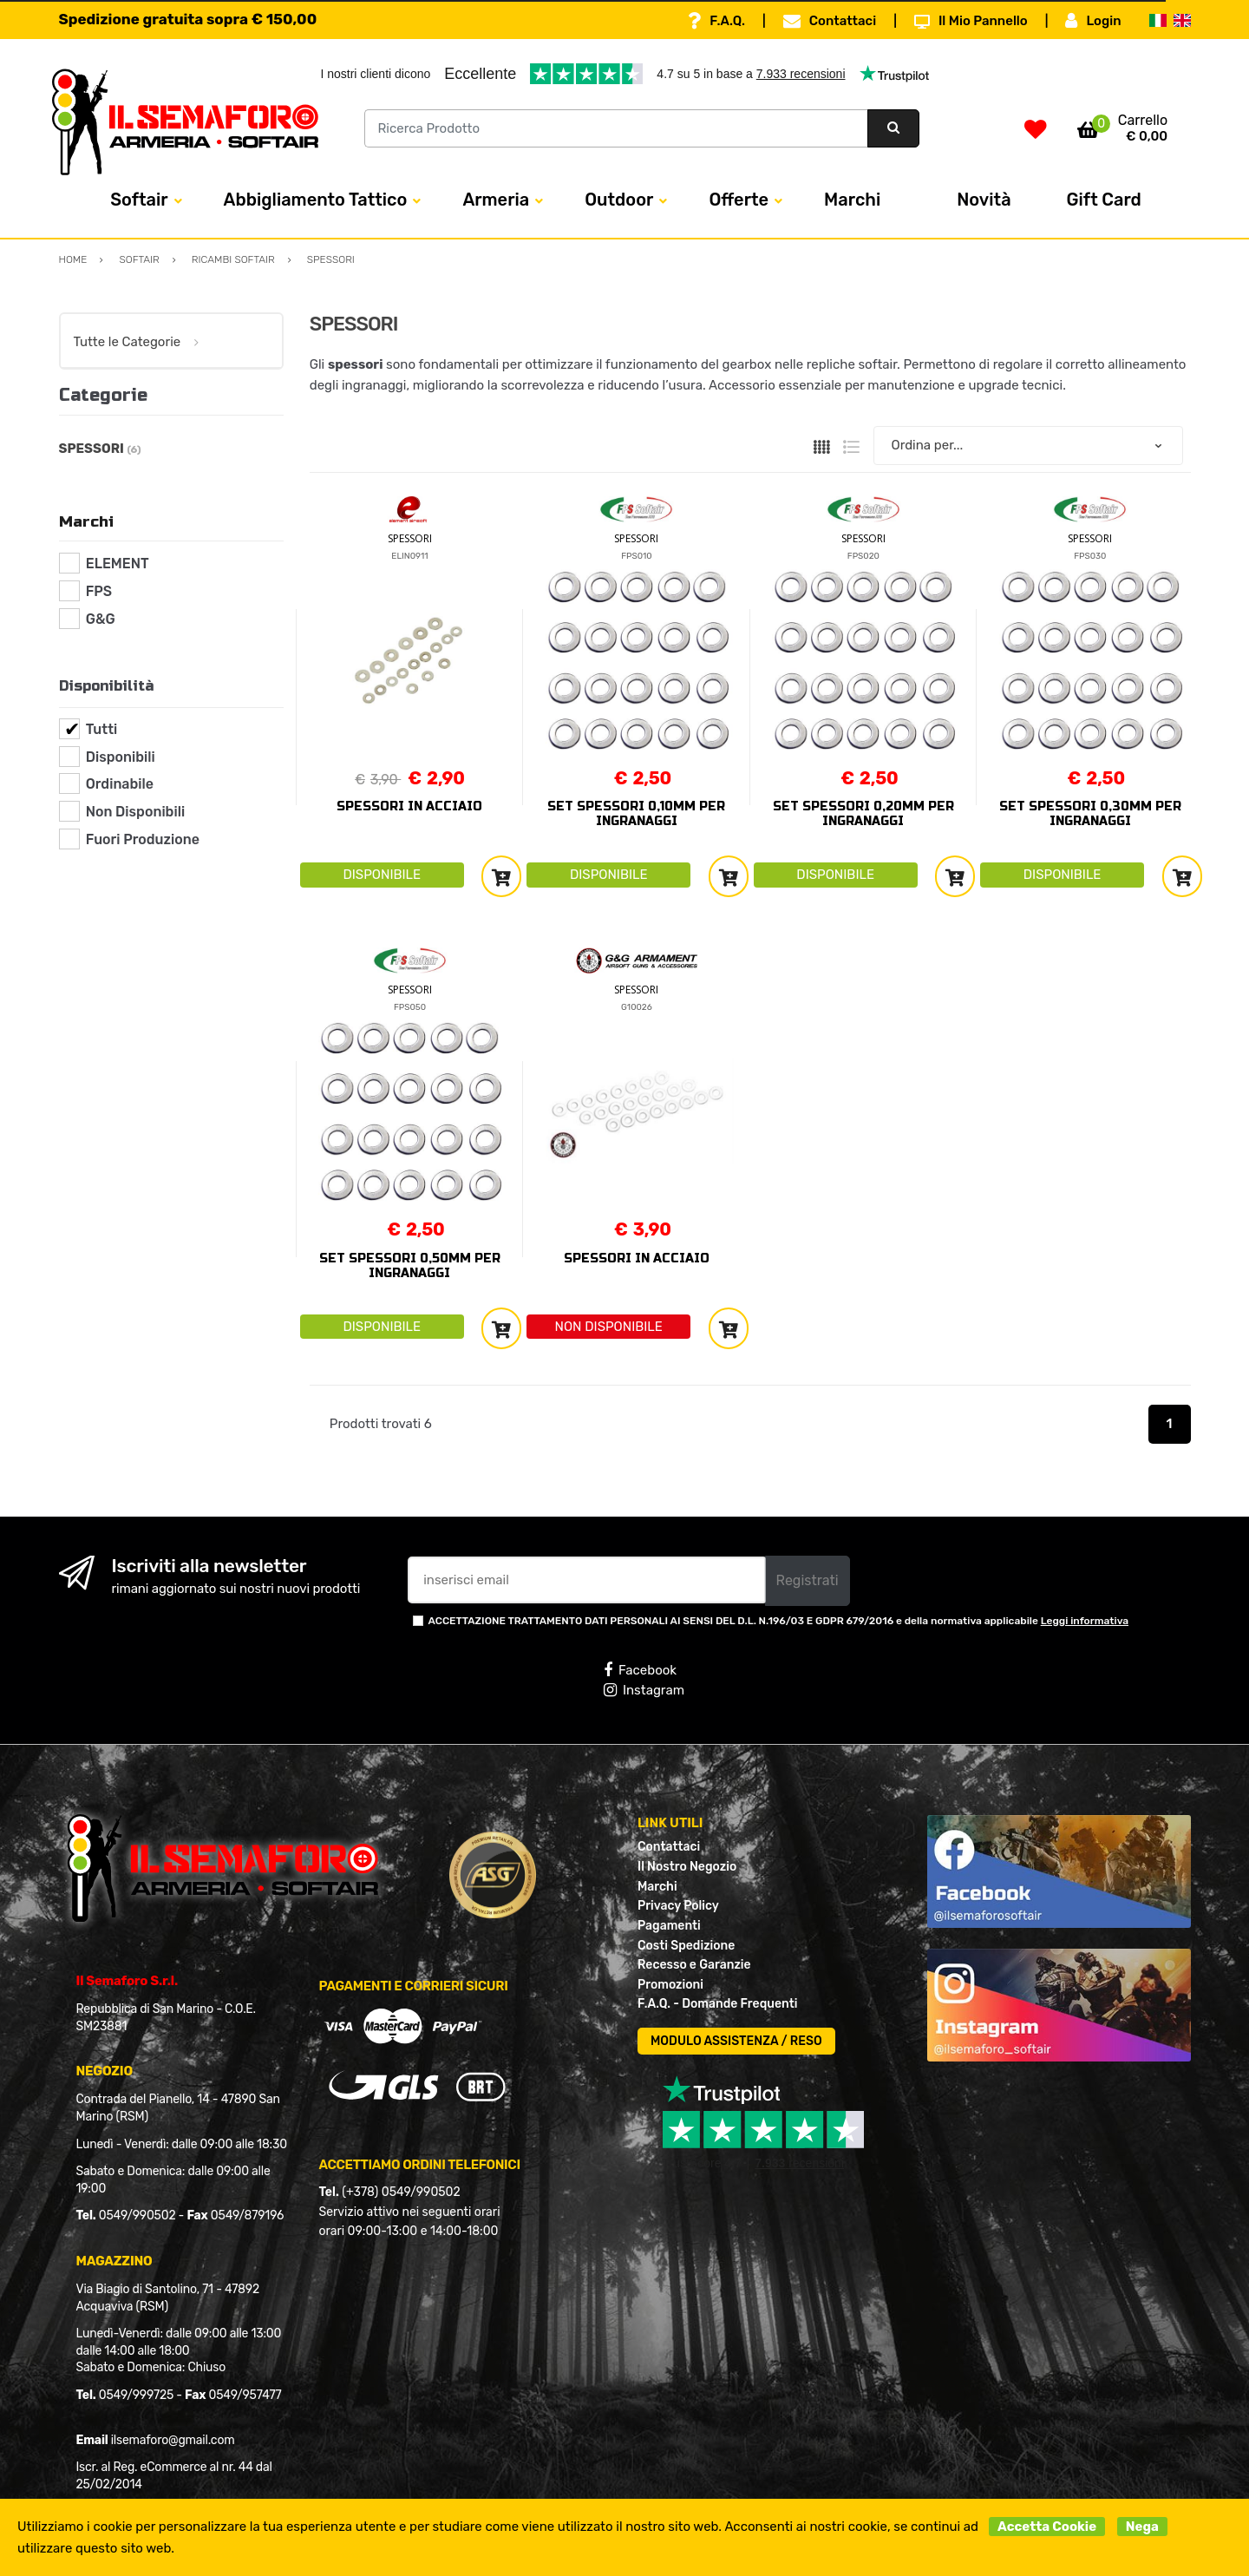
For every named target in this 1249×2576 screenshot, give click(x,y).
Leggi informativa (1084, 1621)
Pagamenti (669, 1925)
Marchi (852, 199)
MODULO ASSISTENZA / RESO (736, 2041)
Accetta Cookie (1046, 2526)
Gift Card (1104, 199)
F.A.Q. (716, 20)
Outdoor (619, 199)
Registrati (807, 1580)
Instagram (644, 1690)
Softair (138, 199)
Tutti (102, 729)
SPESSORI (410, 538)
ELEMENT (117, 563)
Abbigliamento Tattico (316, 199)
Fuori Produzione (142, 839)
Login (1093, 20)
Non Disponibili (135, 811)
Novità (983, 199)
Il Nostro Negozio (687, 1866)
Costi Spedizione (686, 1945)
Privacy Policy (678, 1905)
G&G (100, 619)
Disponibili (120, 757)
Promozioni (670, 1984)
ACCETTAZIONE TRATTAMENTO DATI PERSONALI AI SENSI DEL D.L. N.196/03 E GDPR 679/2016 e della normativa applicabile (778, 1621)
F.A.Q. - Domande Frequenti (717, 2003)
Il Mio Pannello (971, 20)
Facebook (640, 1670)
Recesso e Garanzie (694, 1964)
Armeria (495, 199)
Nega (1142, 2526)
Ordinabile (120, 784)
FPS (99, 591)
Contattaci (829, 20)
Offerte (738, 199)
